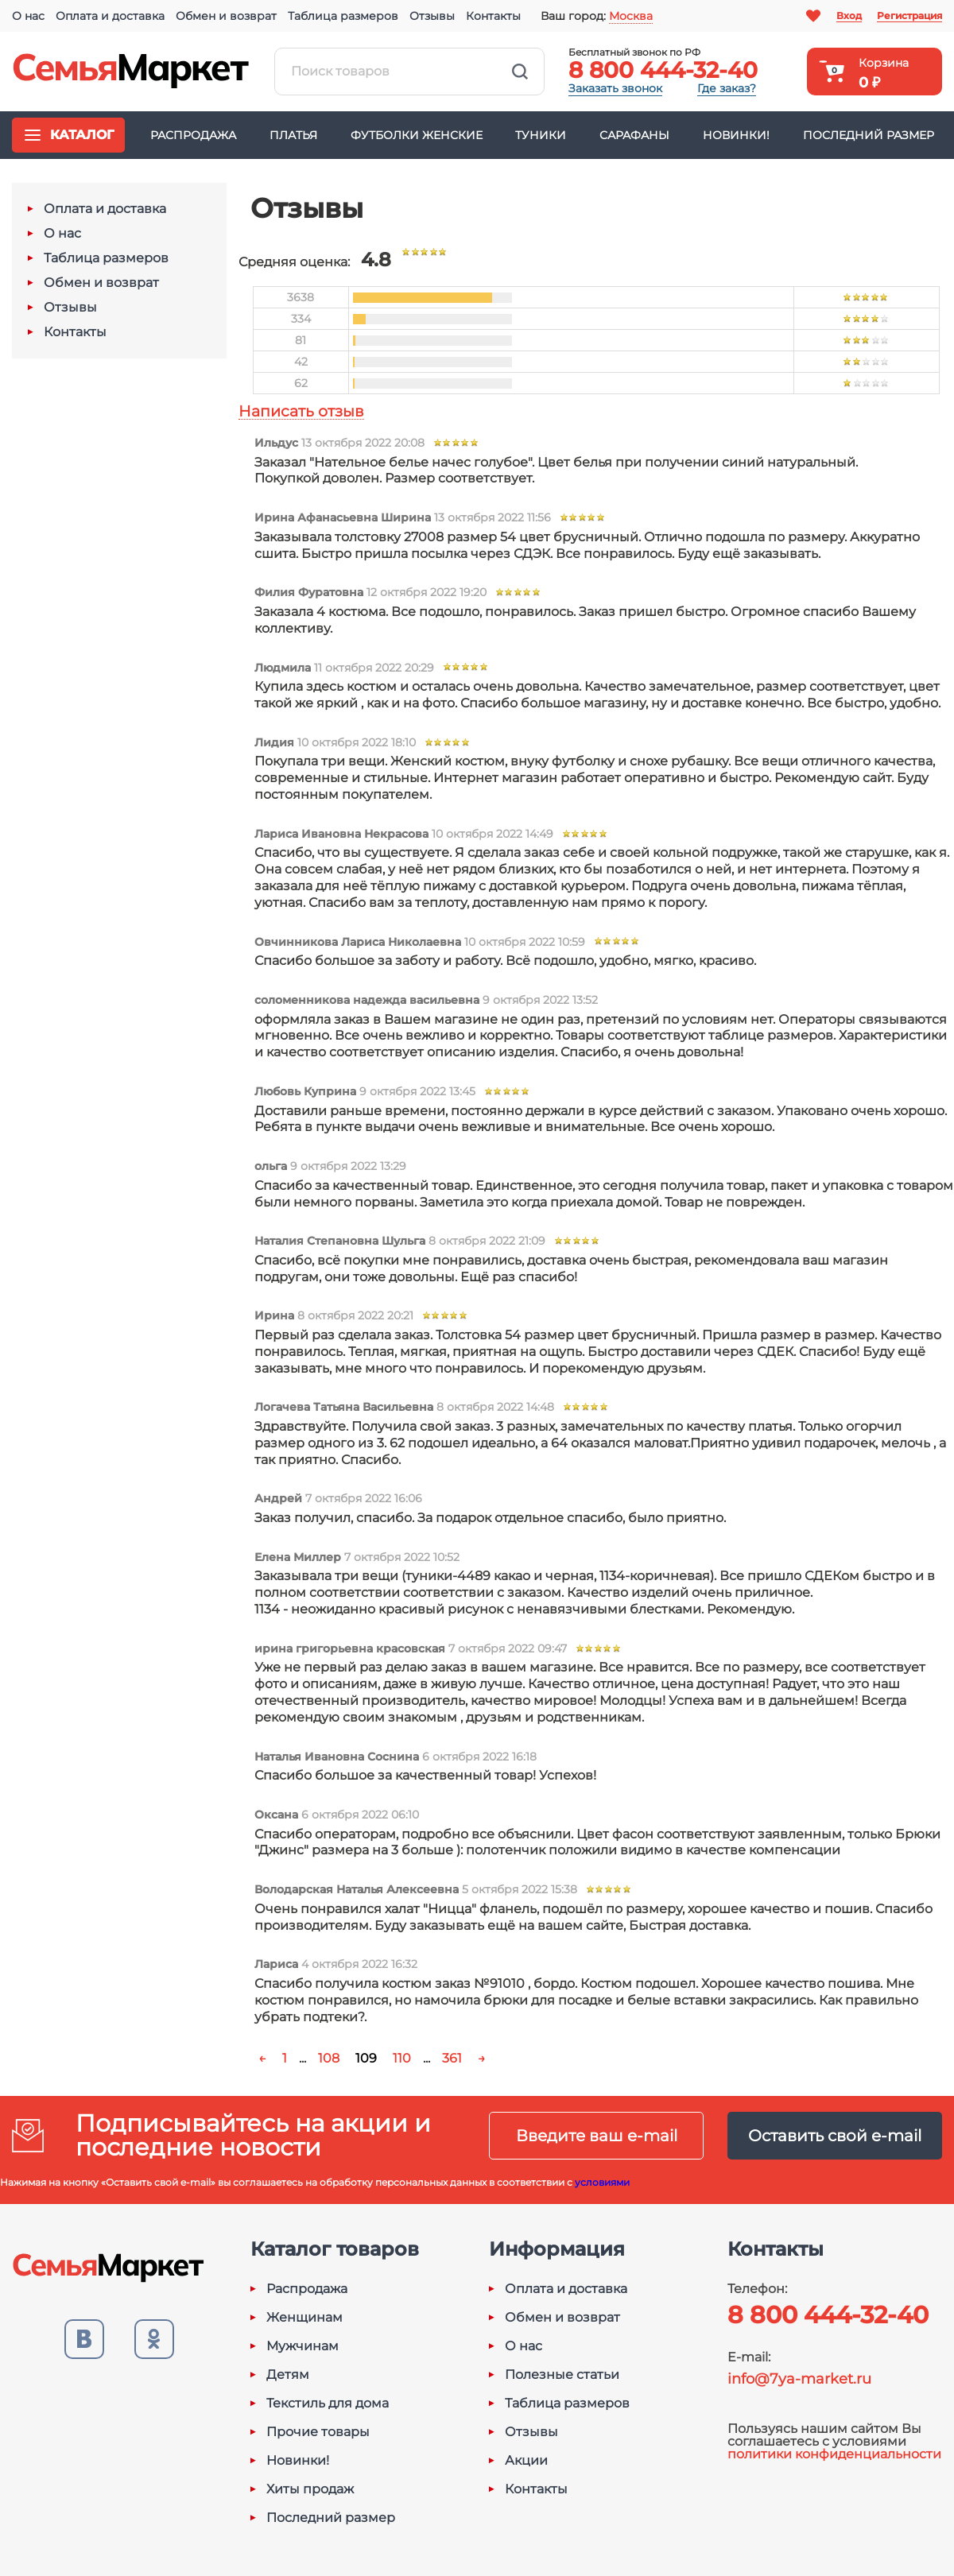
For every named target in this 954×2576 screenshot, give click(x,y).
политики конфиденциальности (834, 2454)
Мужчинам (302, 2346)
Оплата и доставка (110, 16)
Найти (520, 71)
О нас (28, 16)
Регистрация (909, 15)
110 (402, 2058)
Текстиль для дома (327, 2403)
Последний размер (868, 135)
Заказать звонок (615, 88)
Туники (540, 135)
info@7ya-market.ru (799, 2379)
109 (366, 2058)
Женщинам (304, 2317)
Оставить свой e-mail (834, 2135)
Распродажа (193, 135)
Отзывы (432, 16)
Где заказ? (726, 88)
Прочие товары (318, 2432)
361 (452, 2058)
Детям (287, 2375)
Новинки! (736, 135)
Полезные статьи (562, 2375)
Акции (526, 2460)
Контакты (493, 16)
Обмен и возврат (226, 16)
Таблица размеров (343, 16)
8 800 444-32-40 (663, 69)
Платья (293, 135)
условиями (602, 2182)
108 (328, 2058)
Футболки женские (417, 135)
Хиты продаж (310, 2489)
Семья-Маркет (131, 71)
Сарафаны (634, 135)
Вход (849, 15)
